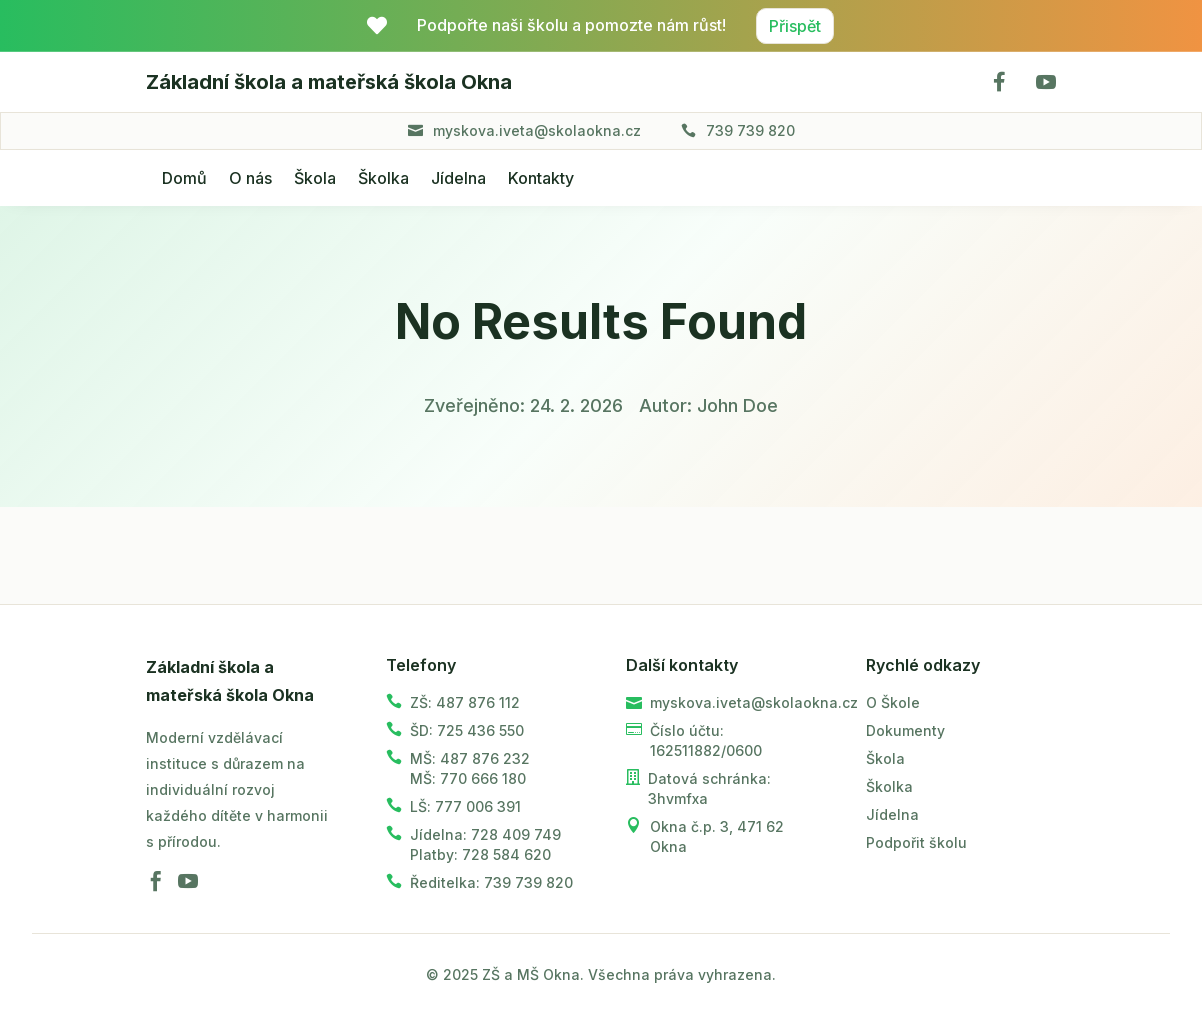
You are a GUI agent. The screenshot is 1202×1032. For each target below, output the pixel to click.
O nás (250, 178)
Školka (383, 178)
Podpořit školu (916, 842)
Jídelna (458, 178)
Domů (184, 178)
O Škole (893, 702)
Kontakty (541, 178)
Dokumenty (905, 730)
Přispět (795, 26)
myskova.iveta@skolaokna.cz (537, 130)
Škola (315, 178)
